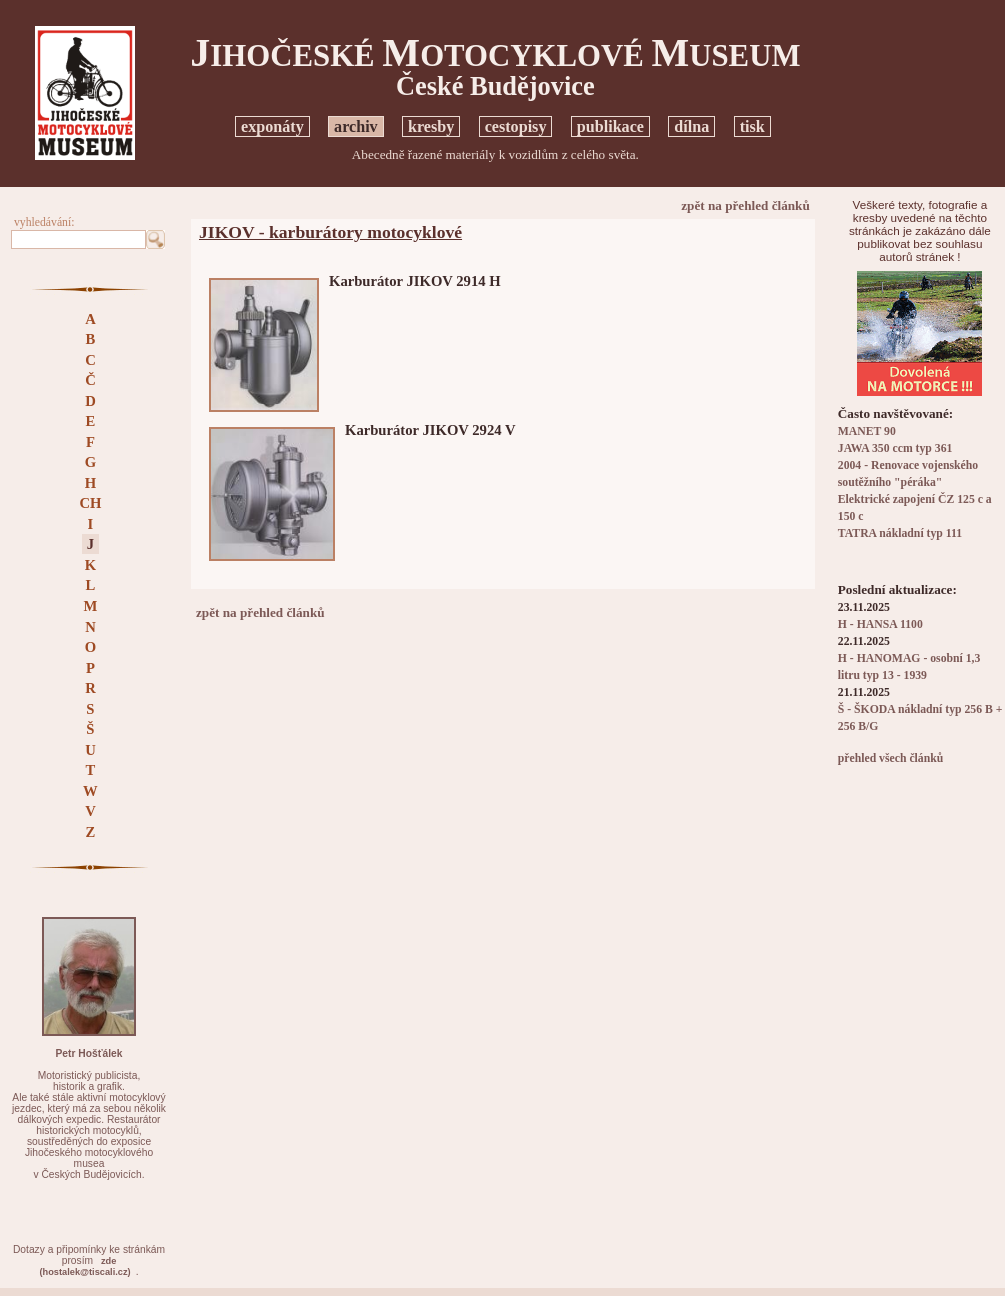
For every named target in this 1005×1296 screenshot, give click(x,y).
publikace (610, 126)
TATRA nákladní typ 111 (900, 533)
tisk (752, 126)
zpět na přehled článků (745, 205)
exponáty (272, 126)
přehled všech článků (890, 758)
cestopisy (516, 126)
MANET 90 (867, 431)
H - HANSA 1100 (880, 624)
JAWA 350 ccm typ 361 (895, 448)
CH (90, 503)
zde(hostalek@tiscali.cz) (85, 1266)
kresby (431, 126)
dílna (691, 126)
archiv (356, 126)
